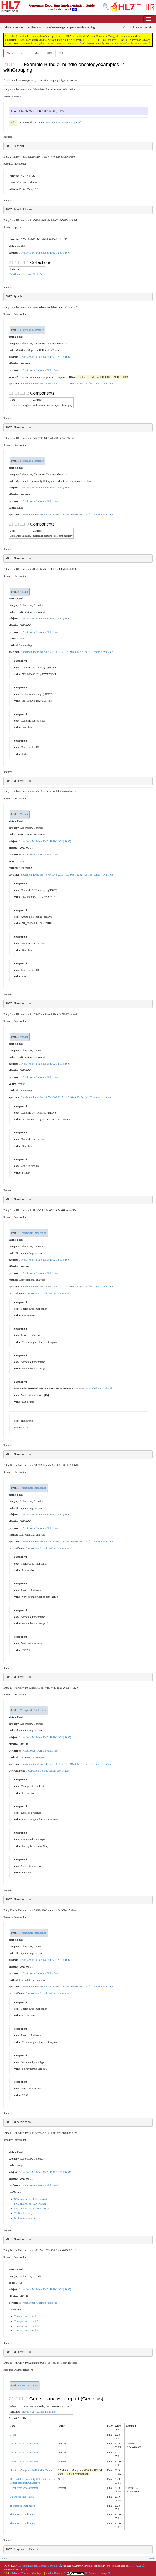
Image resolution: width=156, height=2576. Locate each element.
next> (149, 27)
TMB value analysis (24, 2213)
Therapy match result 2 (26, 2321)
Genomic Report (29, 2385)
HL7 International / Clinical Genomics (38, 2565)
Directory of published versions (130, 43)
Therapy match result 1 (26, 2316)
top (78, 2558)
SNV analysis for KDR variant (30, 2203)
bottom (138, 27)
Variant (24, 591)
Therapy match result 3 (26, 2325)
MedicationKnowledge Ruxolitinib (93, 1388)
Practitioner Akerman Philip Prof (63, 122)
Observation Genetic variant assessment (47, 1293)
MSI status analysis (24, 2218)
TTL (61, 53)
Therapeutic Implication (33, 1232)
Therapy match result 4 (26, 2330)
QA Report (38, 2573)
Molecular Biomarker (32, 329)
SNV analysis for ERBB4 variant (31, 2208)
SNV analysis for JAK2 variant (30, 2199)
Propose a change (98, 2573)
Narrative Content (16, 53)
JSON (49, 53)
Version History (54, 2573)
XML (36, 53)
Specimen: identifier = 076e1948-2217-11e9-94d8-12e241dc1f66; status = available (67, 383)
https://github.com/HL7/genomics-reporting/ (54, 43)
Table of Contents (21, 2573)
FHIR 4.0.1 (135, 2565)
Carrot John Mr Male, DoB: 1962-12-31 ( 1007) (45, 252)
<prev (127, 27)
